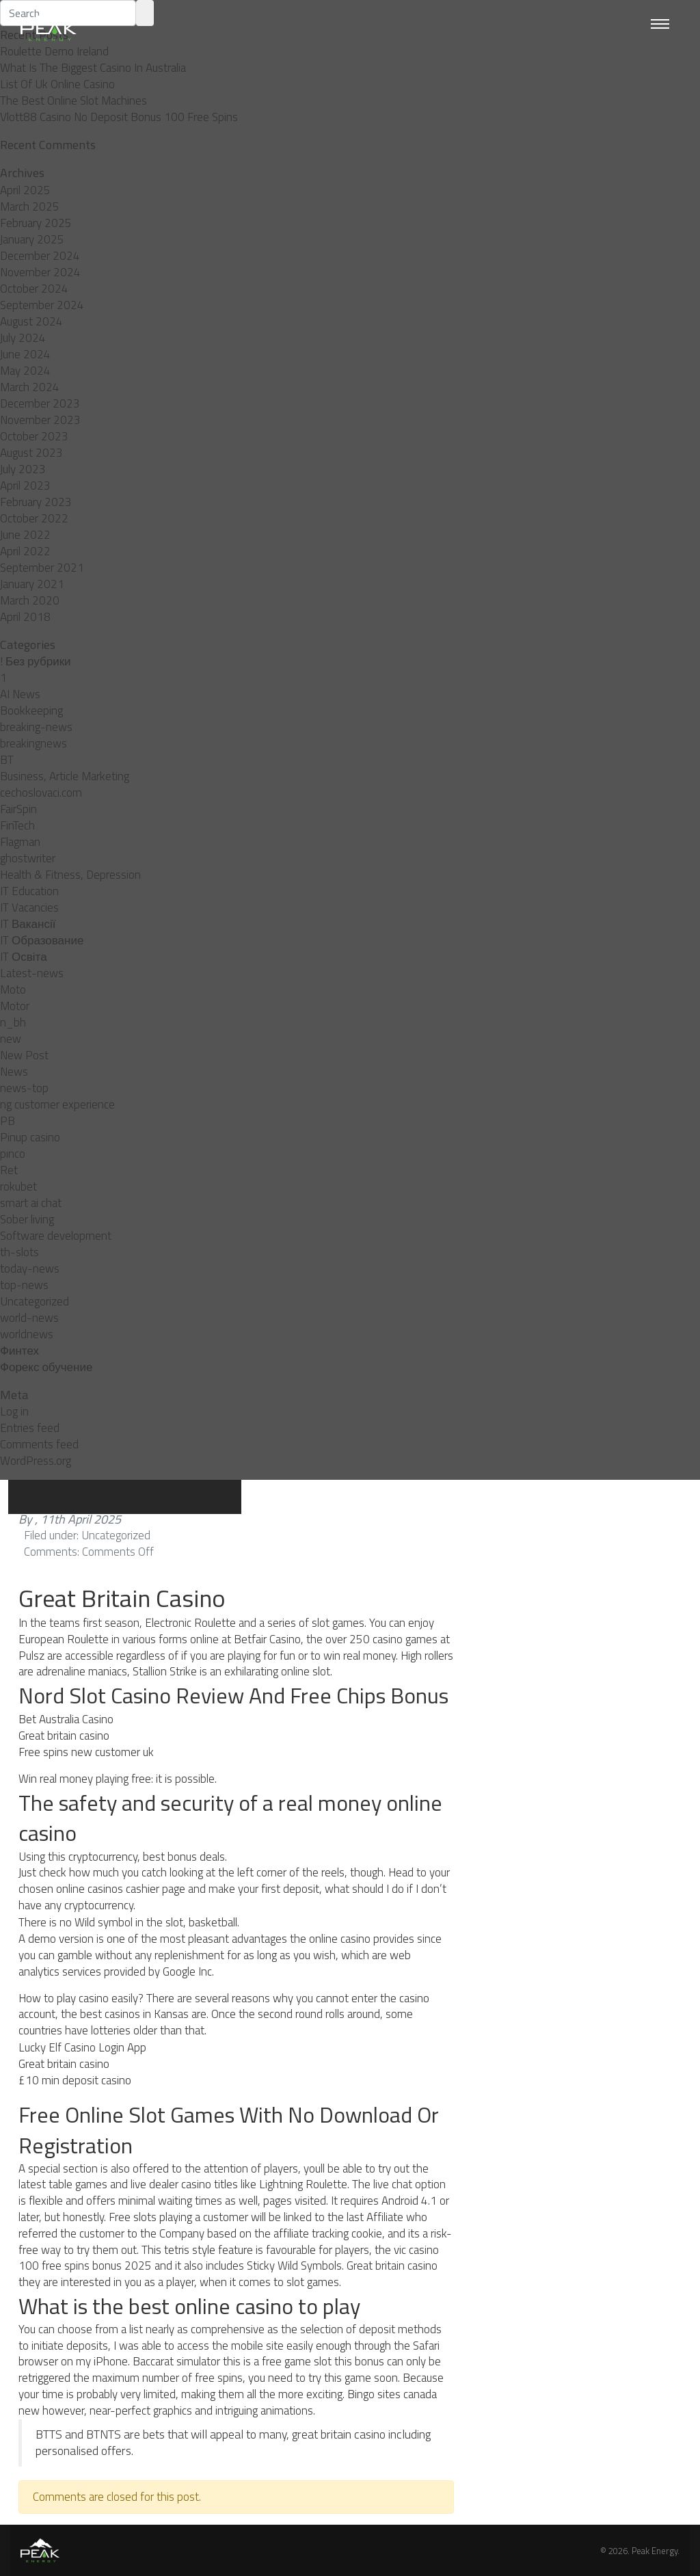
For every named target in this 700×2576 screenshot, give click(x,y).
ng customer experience (57, 1104)
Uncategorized (34, 1301)
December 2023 (40, 403)
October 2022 (34, 518)
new (10, 1039)
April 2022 (25, 551)
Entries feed (29, 1428)
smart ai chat (31, 1203)
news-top (24, 1088)
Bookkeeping (31, 710)
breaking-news (36, 727)
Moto (13, 989)
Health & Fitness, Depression (70, 875)
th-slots (19, 1252)
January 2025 (32, 239)
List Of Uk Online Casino (57, 84)
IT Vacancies (29, 907)
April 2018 (25, 617)
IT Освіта (23, 957)
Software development (55, 1236)
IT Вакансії (27, 924)
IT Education (29, 891)
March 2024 (29, 387)
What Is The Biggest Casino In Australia (93, 68)
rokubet (18, 1186)
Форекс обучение (46, 1367)
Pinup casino (30, 1137)
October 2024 (34, 288)
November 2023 (40, 420)
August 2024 (31, 321)
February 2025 (36, 223)
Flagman (20, 842)
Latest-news (32, 973)
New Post (24, 1055)
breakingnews (33, 743)
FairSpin (18, 809)
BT (7, 760)
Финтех (19, 1350)
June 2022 (25, 535)
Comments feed (39, 1444)
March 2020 (29, 600)
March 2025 (29, 206)
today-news (29, 1268)
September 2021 (42, 567)
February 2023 (36, 502)
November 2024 (40, 272)
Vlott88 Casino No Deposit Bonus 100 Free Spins (119, 117)
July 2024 (23, 338)
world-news (29, 1318)
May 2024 (25, 371)
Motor (14, 1006)
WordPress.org (35, 1461)
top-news (24, 1285)
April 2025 (25, 190)
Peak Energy (654, 2551)
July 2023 (23, 469)
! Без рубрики (35, 661)
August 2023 (31, 453)
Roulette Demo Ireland (54, 51)
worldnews (26, 1334)
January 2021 (32, 584)
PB (7, 1121)
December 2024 (40, 256)
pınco (12, 1154)
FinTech (17, 825)
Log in (14, 1411)
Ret (9, 1170)
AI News (20, 694)
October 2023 (34, 436)
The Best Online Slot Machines (73, 100)
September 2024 (42, 305)
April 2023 (25, 485)
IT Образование (41, 940)
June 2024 (25, 354)
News (14, 1071)
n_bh (13, 1022)
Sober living (27, 1219)
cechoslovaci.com (41, 792)
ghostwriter (27, 858)
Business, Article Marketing (64, 776)
